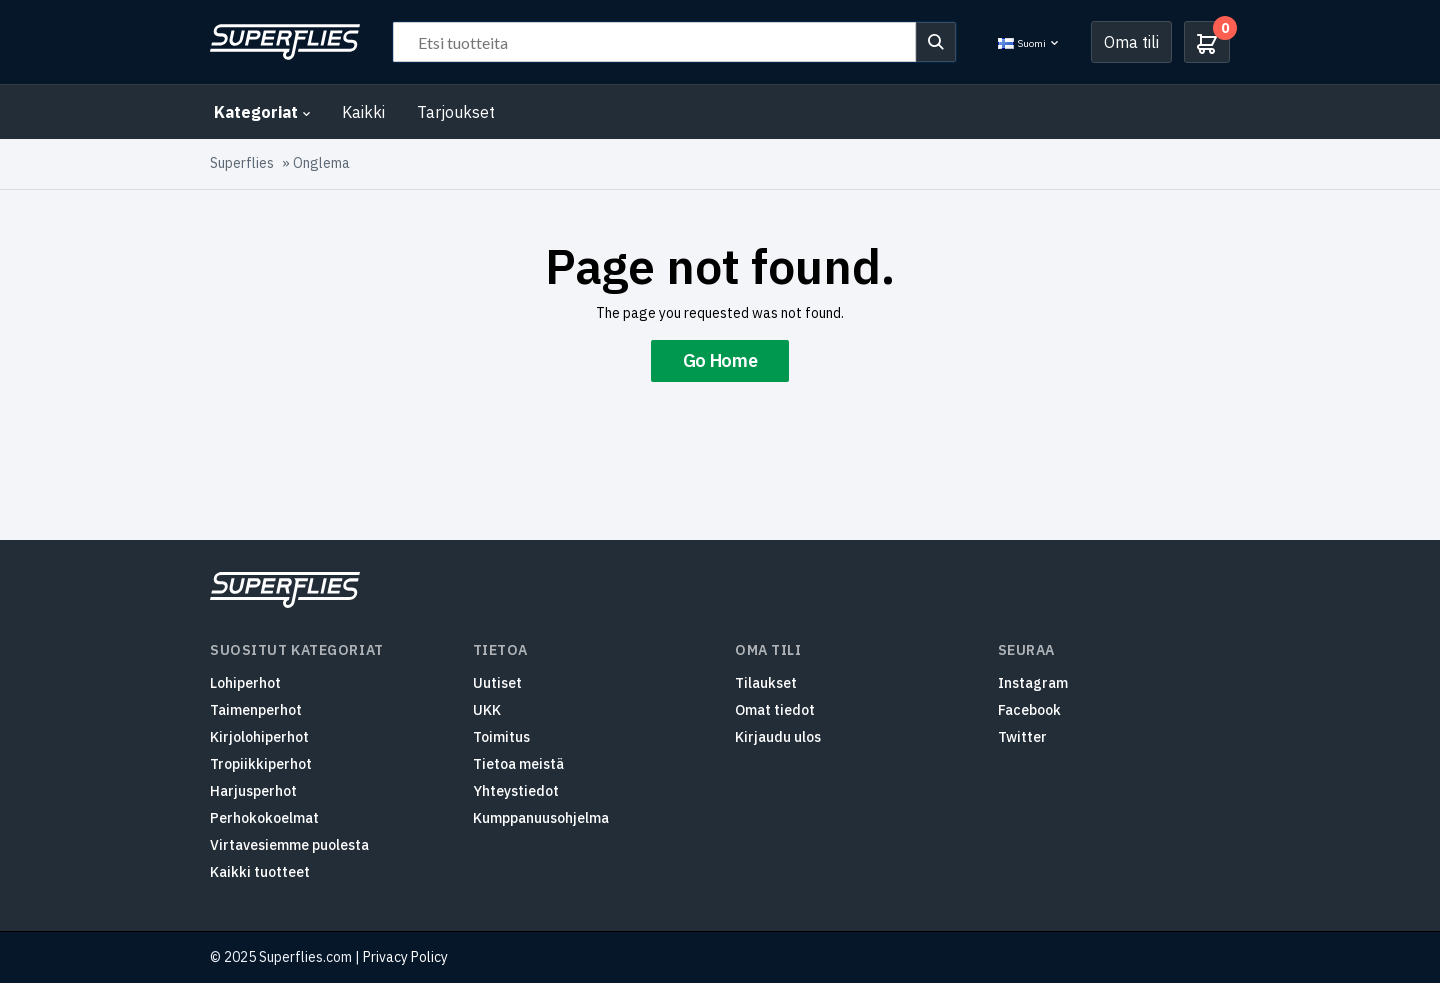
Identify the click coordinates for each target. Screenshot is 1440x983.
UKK (487, 710)
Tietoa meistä (518, 764)
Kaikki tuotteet (260, 872)
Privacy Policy (405, 957)
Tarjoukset (456, 112)
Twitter (1022, 737)
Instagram (1033, 683)
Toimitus (501, 737)
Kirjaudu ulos (778, 737)
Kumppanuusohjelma (541, 818)
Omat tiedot (775, 710)
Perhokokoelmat (264, 818)
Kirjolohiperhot (259, 737)
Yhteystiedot (516, 791)
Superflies (242, 163)
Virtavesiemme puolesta (289, 845)
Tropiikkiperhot (261, 764)
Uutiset (497, 683)
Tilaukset (766, 683)
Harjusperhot (253, 791)
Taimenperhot (256, 710)
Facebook (1029, 710)
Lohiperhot (245, 683)
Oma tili (1131, 42)
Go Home (720, 360)
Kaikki (363, 112)
